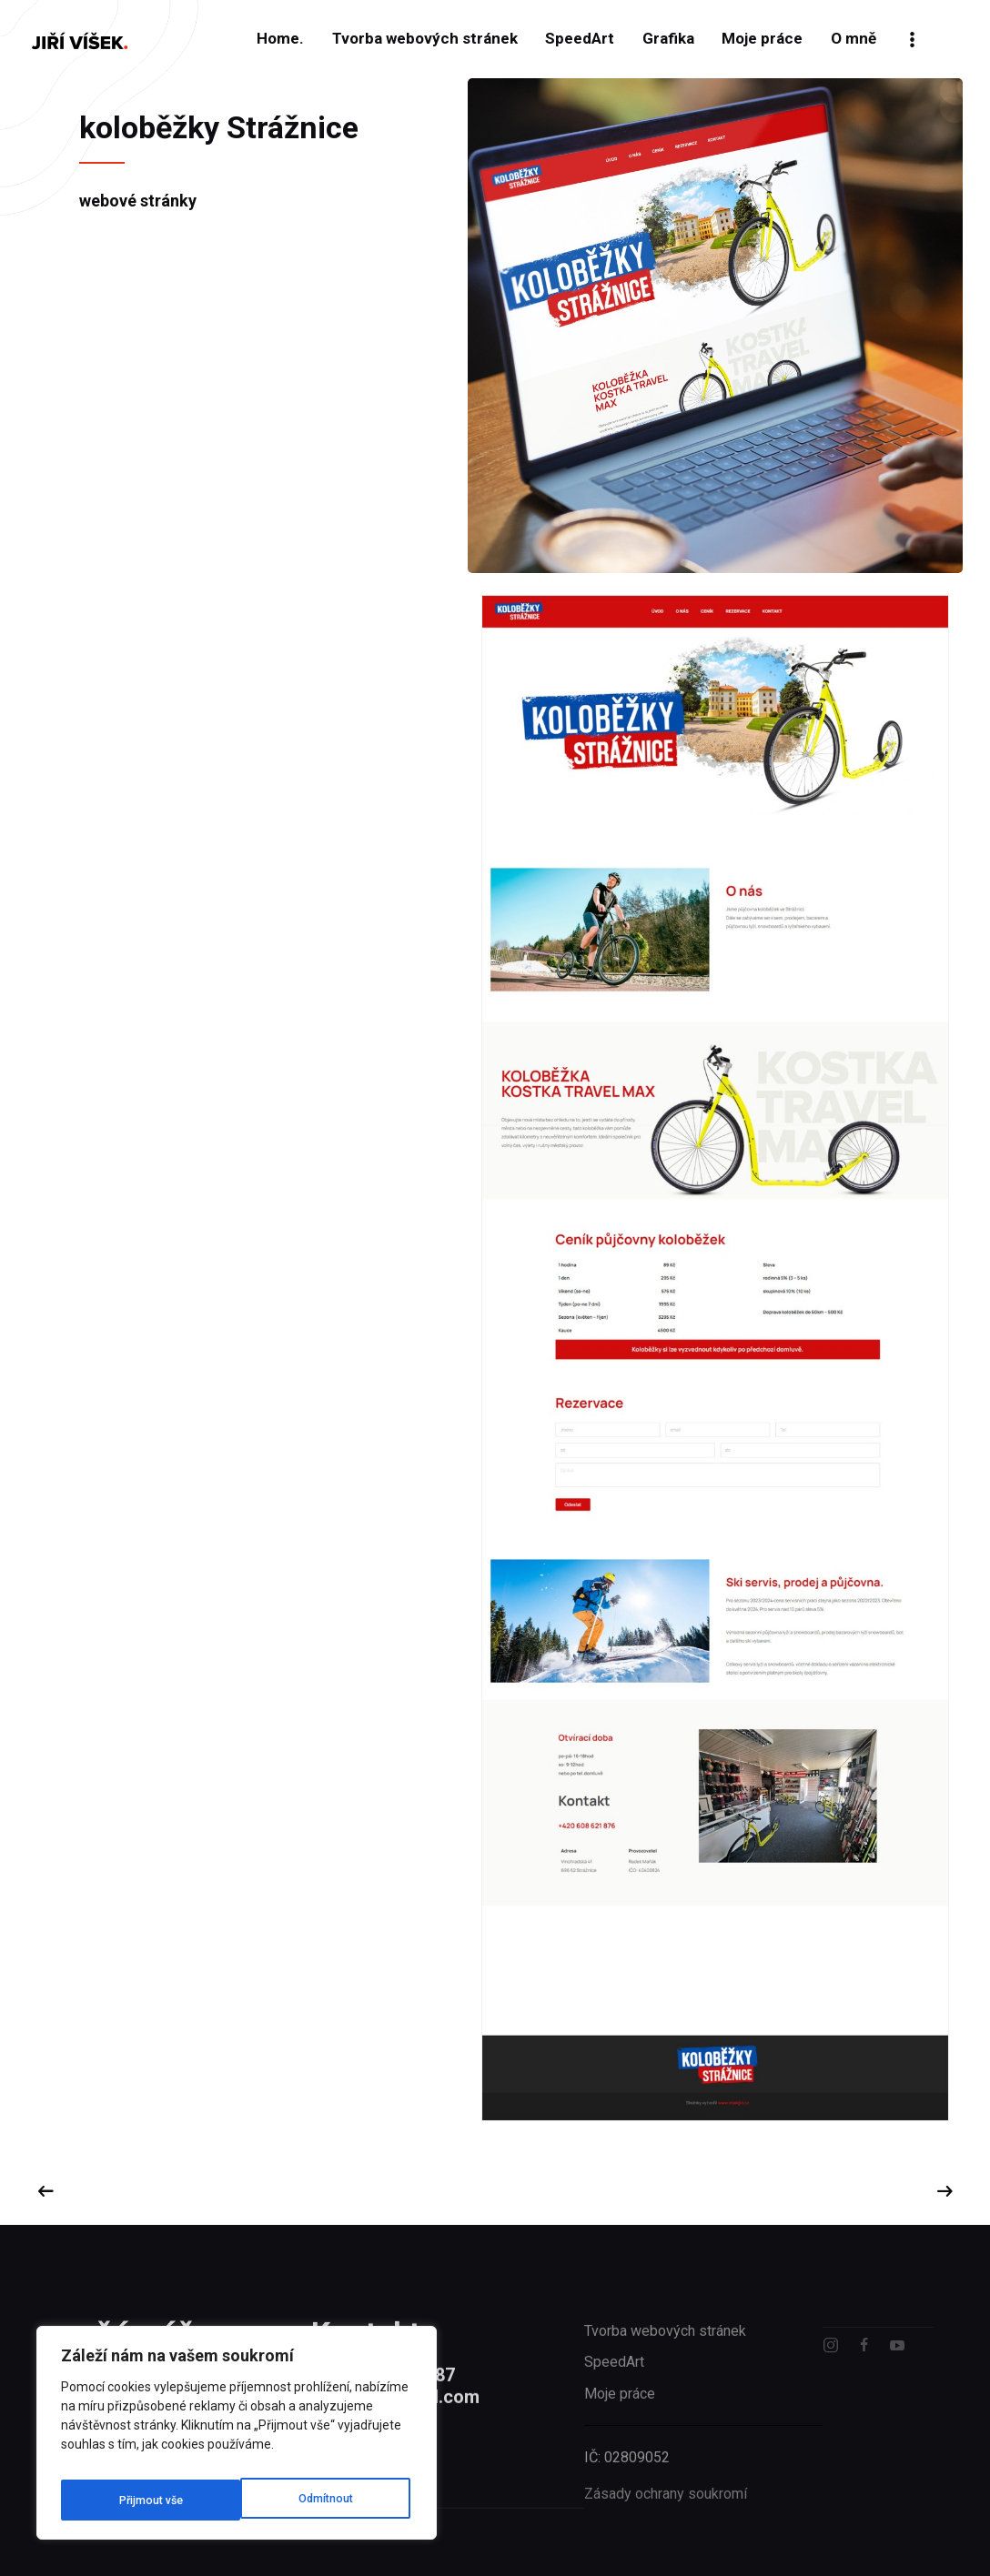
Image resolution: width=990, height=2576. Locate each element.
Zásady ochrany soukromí (665, 2529)
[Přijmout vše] (323, 2500)
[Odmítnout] (144, 2500)
